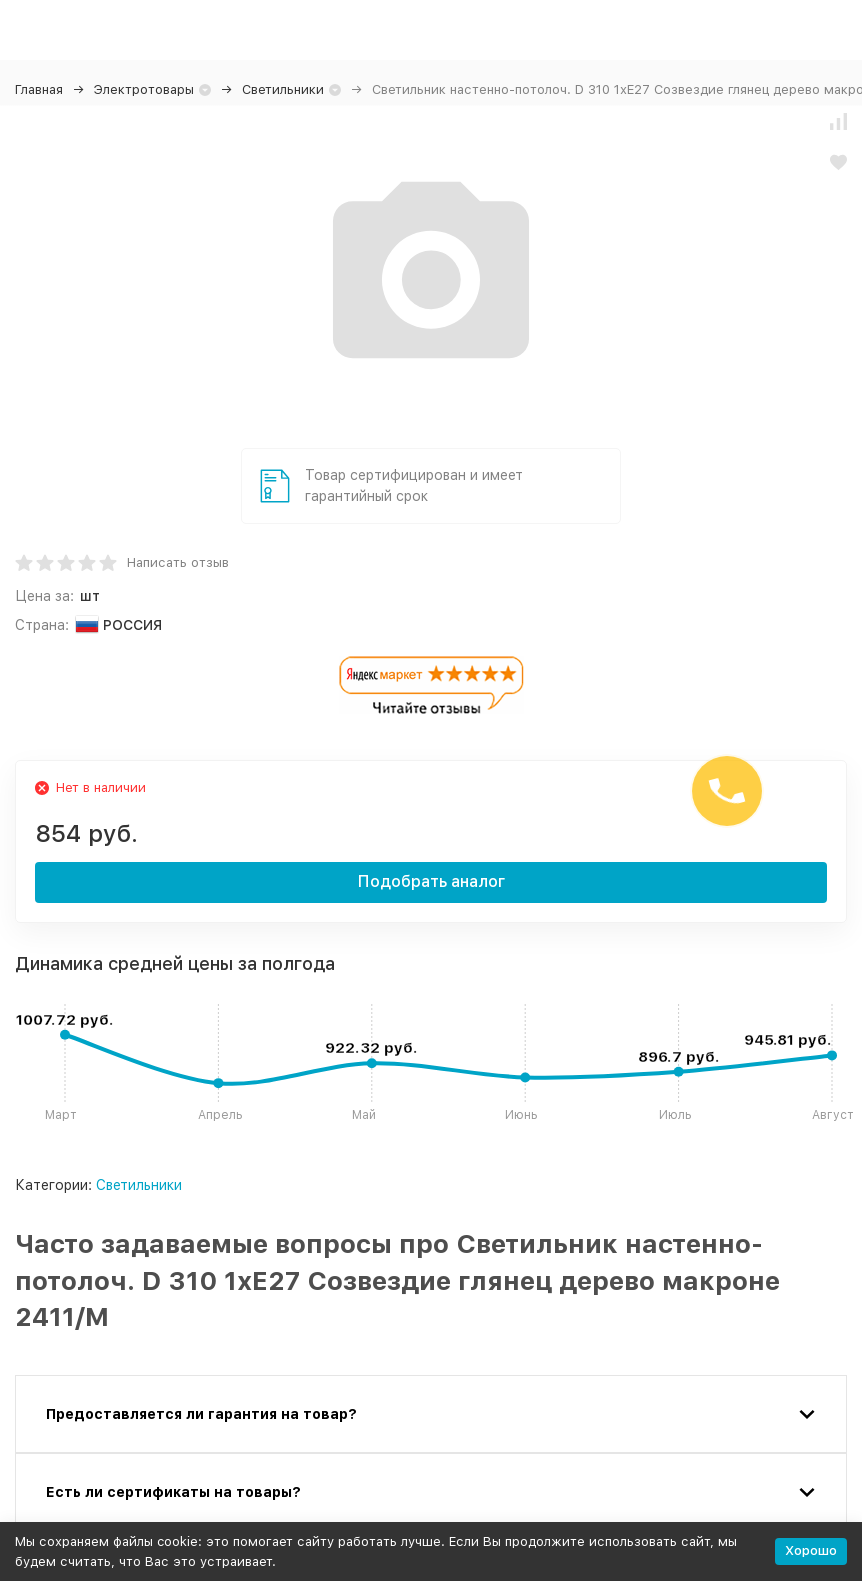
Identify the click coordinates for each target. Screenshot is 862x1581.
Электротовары (144, 89)
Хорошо (811, 1550)
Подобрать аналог (431, 881)
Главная (39, 89)
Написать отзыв (178, 562)
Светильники (283, 89)
